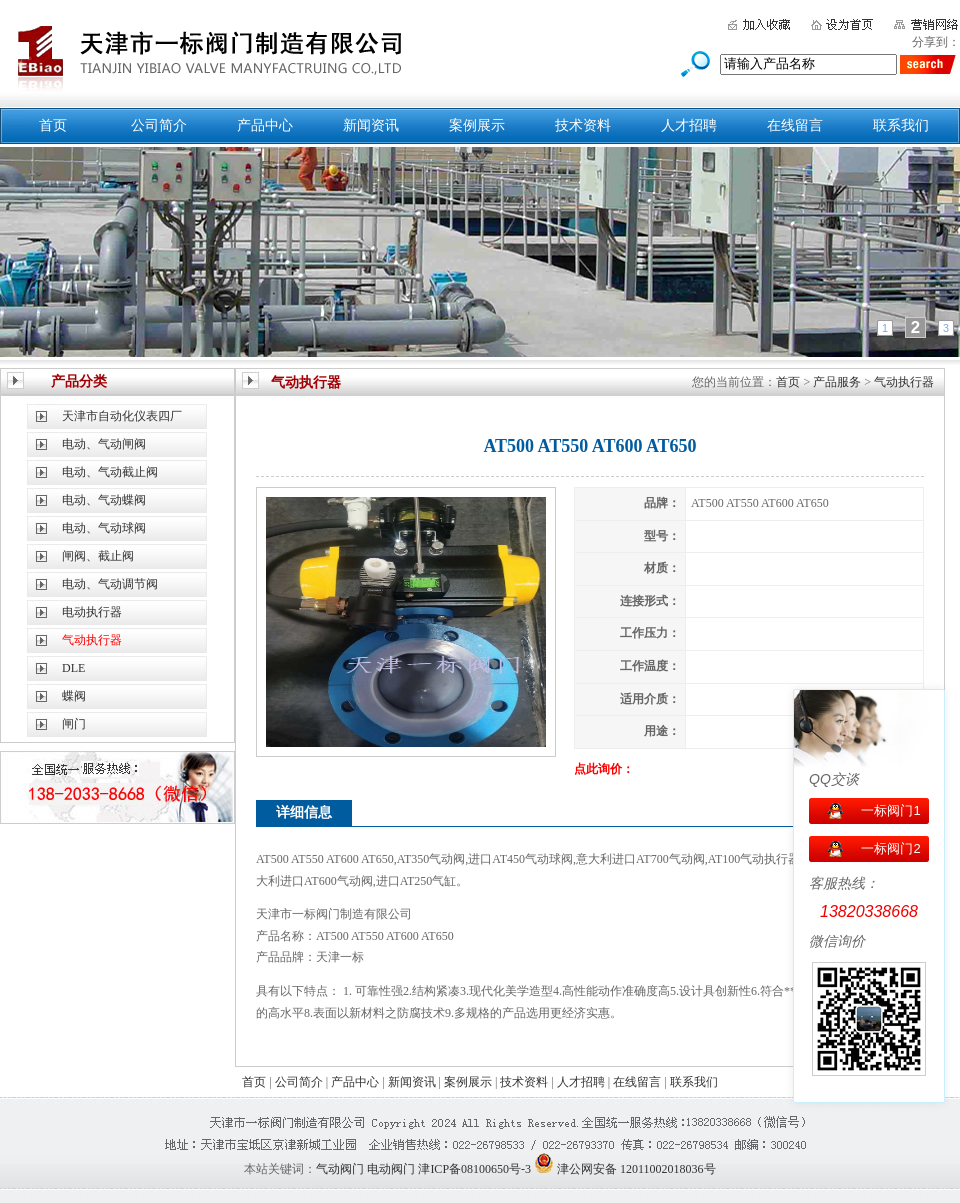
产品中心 (265, 125)
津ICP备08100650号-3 (474, 1169)
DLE (73, 668)
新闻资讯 (371, 125)
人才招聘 (689, 125)
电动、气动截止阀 (110, 472)
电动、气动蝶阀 (104, 500)
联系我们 (901, 125)
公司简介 (159, 125)
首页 (53, 125)
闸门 (74, 724)
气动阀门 (340, 1169)
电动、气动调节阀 (110, 584)
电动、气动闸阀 (104, 444)
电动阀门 (391, 1169)
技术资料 (583, 125)
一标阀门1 (890, 810)
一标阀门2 (890, 848)
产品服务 (837, 382)
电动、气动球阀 (104, 528)
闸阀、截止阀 (98, 556)
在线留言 (795, 125)
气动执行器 (904, 382)
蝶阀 (74, 696)
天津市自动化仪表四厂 (122, 416)
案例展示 (477, 125)
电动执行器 (92, 612)
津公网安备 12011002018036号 (636, 1169)
